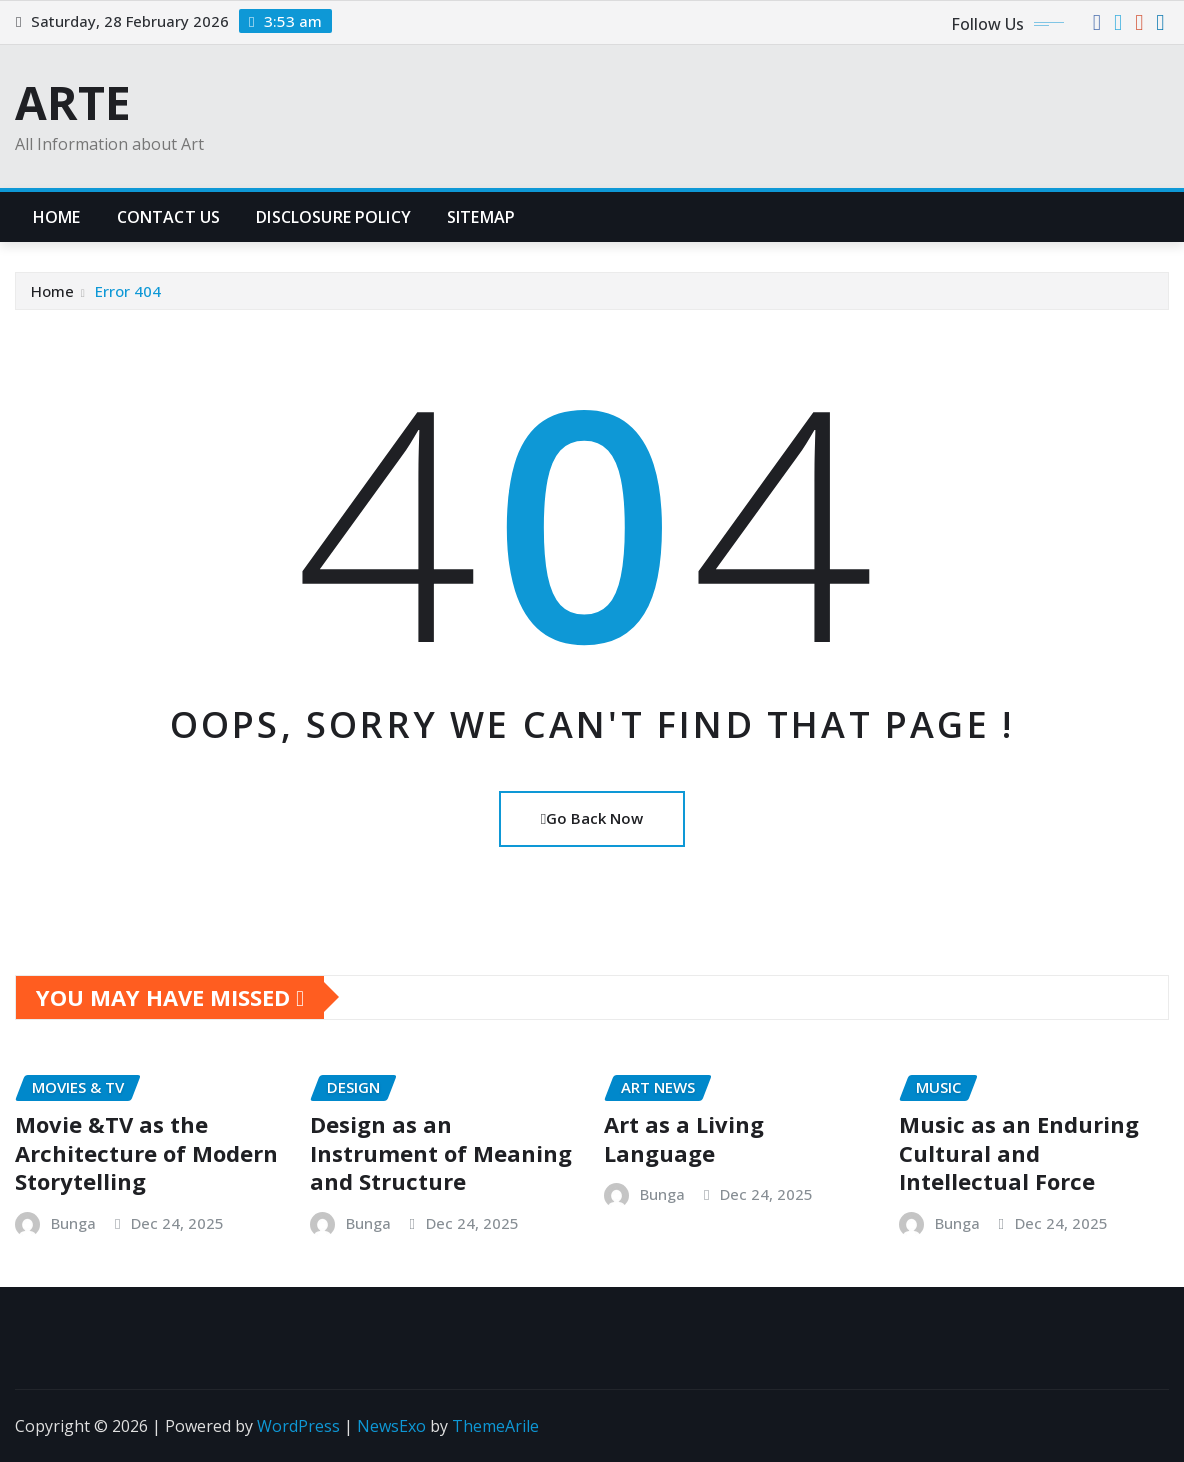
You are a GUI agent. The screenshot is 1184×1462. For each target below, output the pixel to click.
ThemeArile (495, 1426)
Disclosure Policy (333, 217)
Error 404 (128, 291)
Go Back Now (592, 818)
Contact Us (169, 217)
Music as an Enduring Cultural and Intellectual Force (1019, 1152)
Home (57, 217)
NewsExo (391, 1426)
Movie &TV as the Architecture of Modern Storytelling (146, 1152)
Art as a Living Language (684, 1138)
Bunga (73, 1223)
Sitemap (481, 217)
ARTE (73, 102)
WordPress (298, 1426)
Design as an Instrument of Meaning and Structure (441, 1152)
